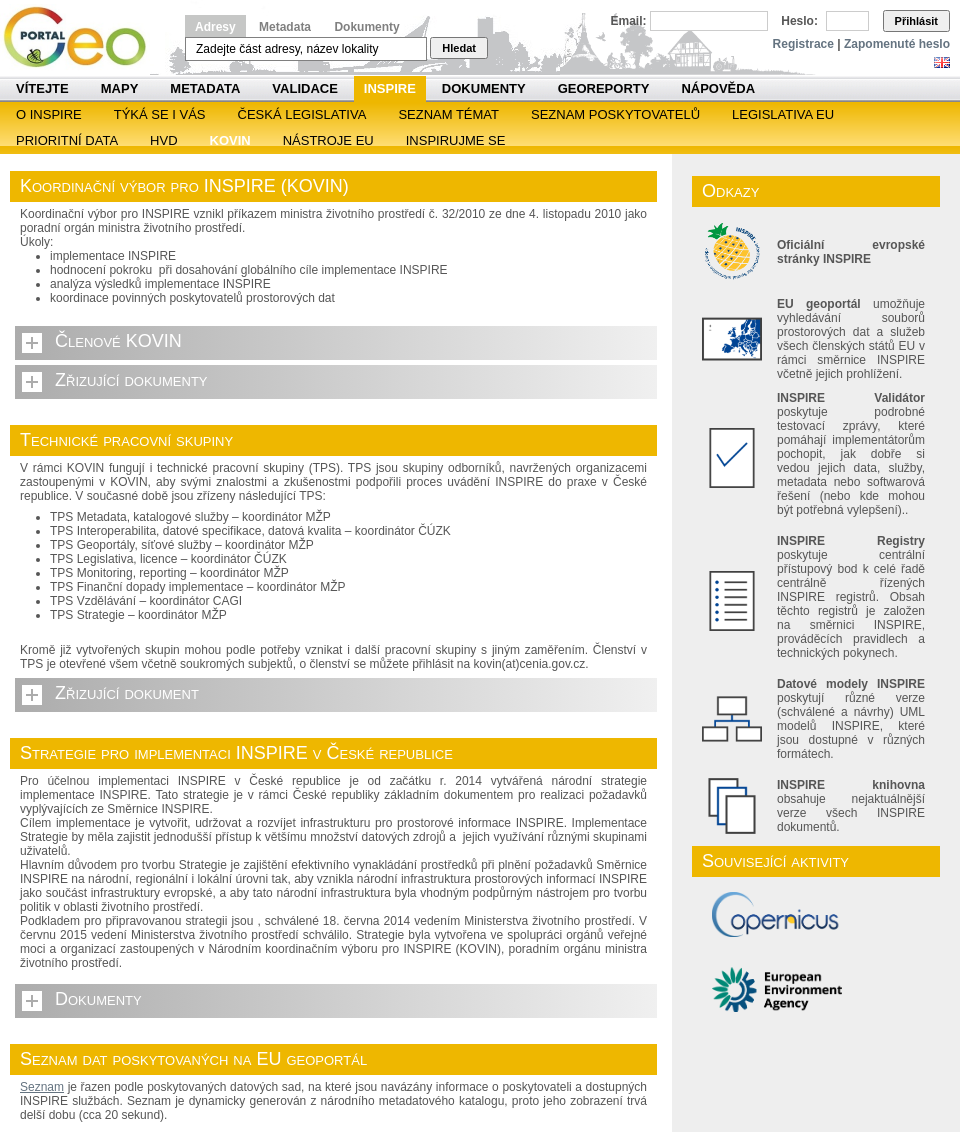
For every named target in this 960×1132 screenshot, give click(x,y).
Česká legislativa (302, 114)
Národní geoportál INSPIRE (82, 37)
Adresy (215, 27)
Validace (304, 88)
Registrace (803, 44)
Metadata (285, 27)
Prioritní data (67, 140)
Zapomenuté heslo (897, 44)
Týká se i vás (160, 114)
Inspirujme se (456, 140)
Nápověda (718, 88)
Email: (629, 21)
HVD (163, 140)
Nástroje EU (328, 140)
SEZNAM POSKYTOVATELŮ (615, 114)
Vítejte (42, 88)
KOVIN (230, 140)
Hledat (459, 48)
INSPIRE (390, 88)
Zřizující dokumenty (131, 380)
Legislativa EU (783, 114)
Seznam (42, 1087)
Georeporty (604, 88)
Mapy (120, 88)
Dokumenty (366, 27)
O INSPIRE (49, 114)
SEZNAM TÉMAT (448, 114)
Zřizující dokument (127, 693)
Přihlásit (916, 21)
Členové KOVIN (118, 341)
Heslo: (799, 21)
